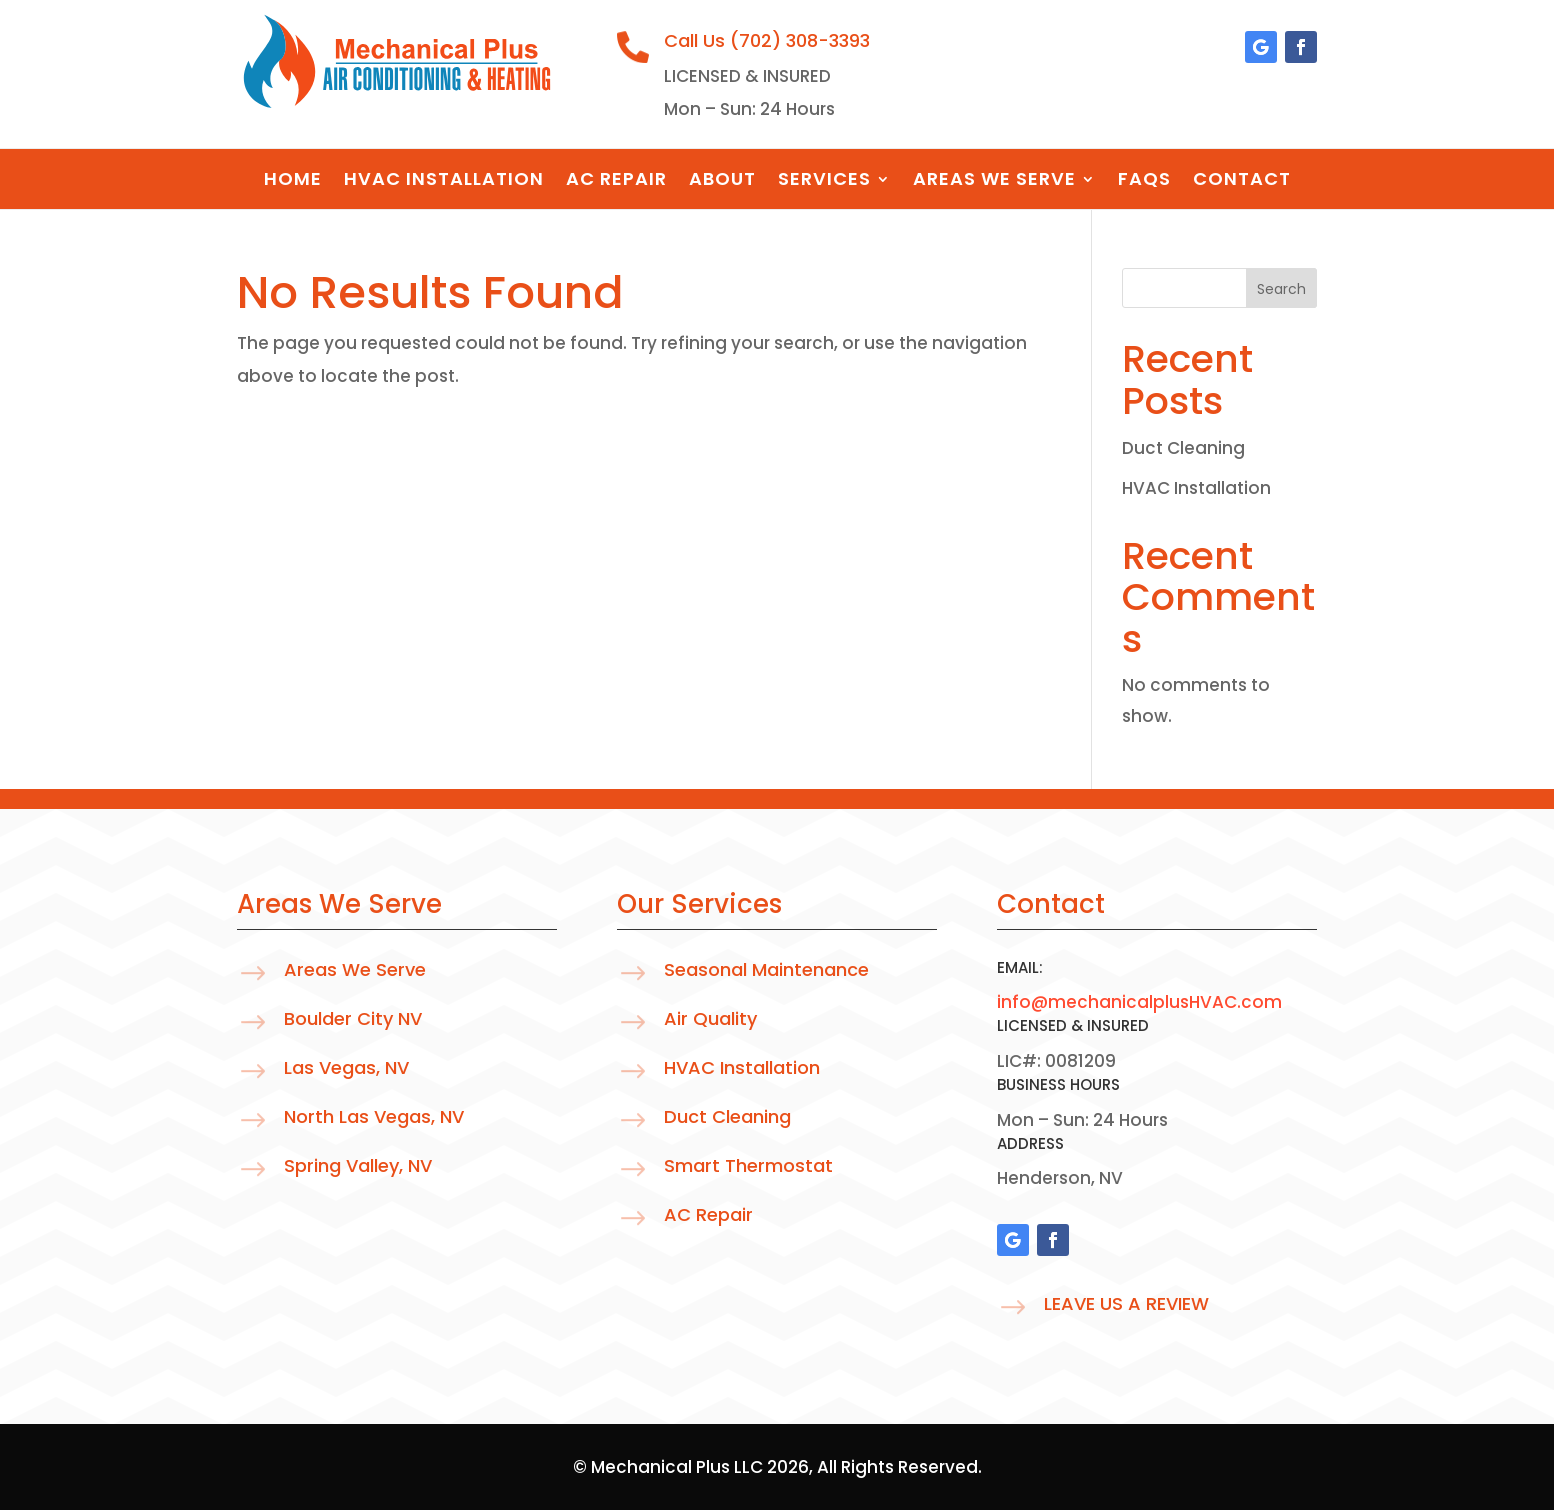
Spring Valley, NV (358, 1165)
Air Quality (710, 1018)
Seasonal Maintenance (766, 969)
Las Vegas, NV (346, 1067)
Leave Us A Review (1126, 1303)
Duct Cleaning (1183, 448)
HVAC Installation (444, 181)
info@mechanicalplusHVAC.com (1139, 1002)
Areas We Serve (994, 181)
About (722, 181)
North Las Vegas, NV (374, 1116)
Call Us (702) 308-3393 (767, 40)
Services (824, 181)
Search (1281, 289)
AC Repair (616, 181)
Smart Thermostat (748, 1165)
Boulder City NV (353, 1018)
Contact (1242, 181)
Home (293, 181)
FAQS (1144, 181)
